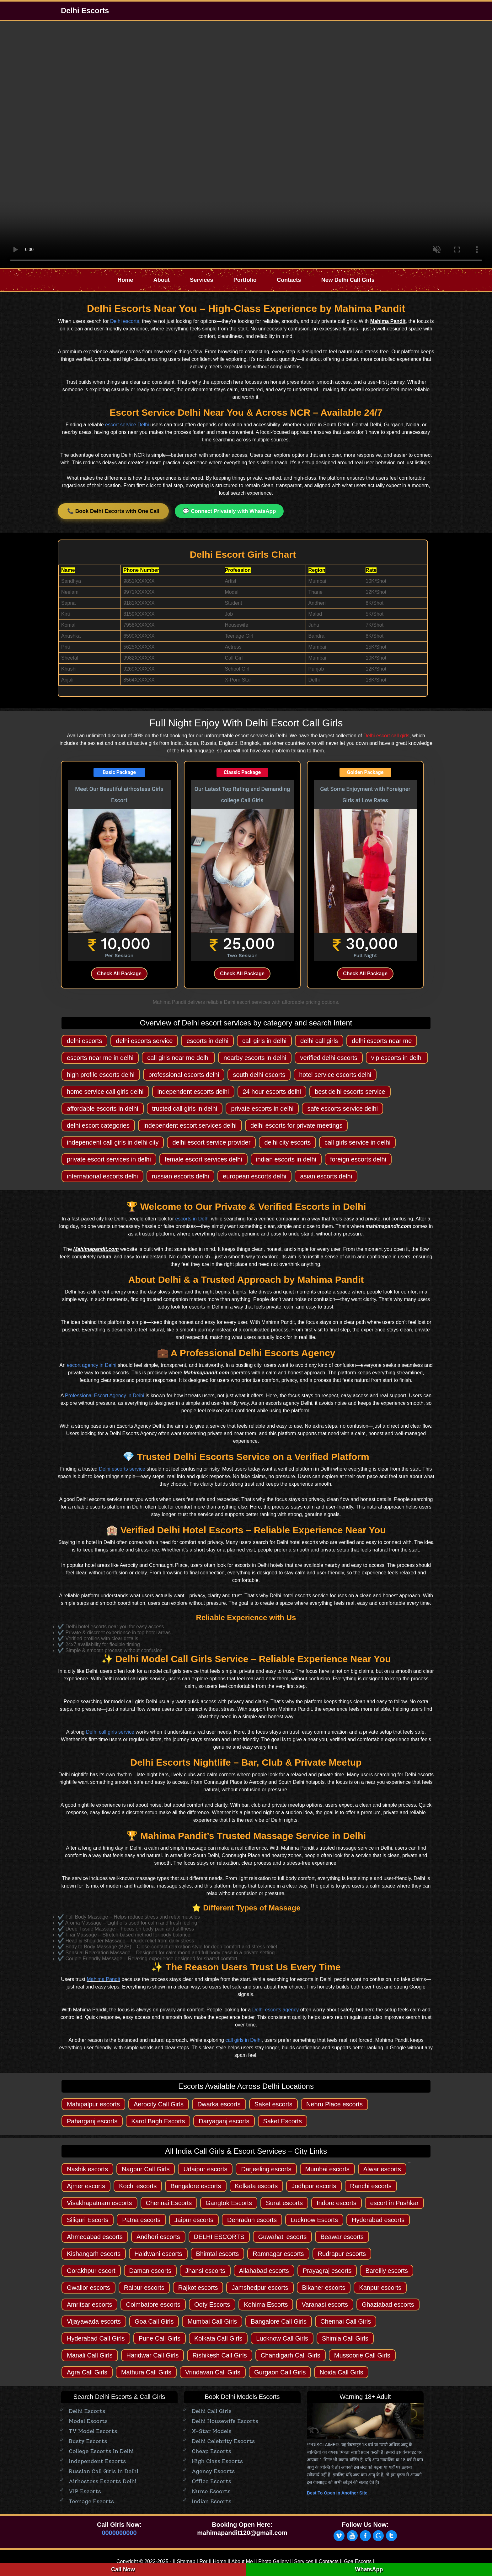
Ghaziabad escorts (388, 2304)
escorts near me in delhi (100, 1057)
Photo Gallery (273, 2561)
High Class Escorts (217, 2461)
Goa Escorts (358, 2561)
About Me (242, 2561)
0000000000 (119, 2532)
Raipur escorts (144, 2287)
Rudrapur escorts (342, 2253)
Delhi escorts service (122, 1469)
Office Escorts (211, 2481)
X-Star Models (212, 2431)
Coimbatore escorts (153, 2304)
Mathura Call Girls (146, 2372)
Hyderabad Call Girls (96, 2338)
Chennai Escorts (169, 2202)
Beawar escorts (342, 2236)
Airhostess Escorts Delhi (102, 2481)
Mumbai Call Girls (212, 2321)
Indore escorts (336, 2202)
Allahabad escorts (264, 2270)
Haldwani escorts (158, 2253)
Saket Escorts (282, 2121)
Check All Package (119, 973)
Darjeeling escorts (266, 2169)
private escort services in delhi (109, 1159)
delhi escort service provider (211, 1142)
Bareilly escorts (386, 2270)
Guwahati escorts (282, 2236)
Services (201, 280)
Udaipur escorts (205, 2169)
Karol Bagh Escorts (158, 2121)
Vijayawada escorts (94, 2321)
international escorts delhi (102, 1176)
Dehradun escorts (252, 2219)
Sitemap (186, 2561)
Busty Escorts (88, 2441)
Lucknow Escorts (314, 2219)
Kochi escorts (138, 2186)
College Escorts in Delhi (101, 2451)
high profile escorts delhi (101, 1074)
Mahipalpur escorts (93, 2104)
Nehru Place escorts (334, 2104)
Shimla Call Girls (345, 2338)
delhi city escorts (287, 1142)
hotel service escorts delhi (335, 1074)
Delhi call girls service (110, 1732)
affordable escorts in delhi (102, 1108)
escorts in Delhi (192, 1218)
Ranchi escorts (371, 2186)
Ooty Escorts (212, 2304)
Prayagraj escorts (327, 2270)
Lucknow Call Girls (282, 2338)
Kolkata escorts (256, 2186)
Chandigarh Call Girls (290, 2355)
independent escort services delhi (190, 1125)
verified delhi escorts (328, 1057)
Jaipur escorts (194, 2219)
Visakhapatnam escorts (99, 2202)
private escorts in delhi (262, 1108)
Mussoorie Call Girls (362, 2355)
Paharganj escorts (92, 2121)
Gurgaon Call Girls (280, 2372)
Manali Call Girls (90, 2355)
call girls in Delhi (243, 2040)
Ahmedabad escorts (95, 2236)
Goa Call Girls (154, 2321)
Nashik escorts (87, 2169)
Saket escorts (273, 2104)
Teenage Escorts (91, 2501)
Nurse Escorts (211, 2491)
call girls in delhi (264, 1040)
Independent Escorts (97, 2461)
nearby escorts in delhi (254, 1057)
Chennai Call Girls (345, 2321)
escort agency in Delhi (91, 1365)
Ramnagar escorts (278, 2253)
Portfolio (245, 280)
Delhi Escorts (85, 10)
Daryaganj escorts (224, 2121)
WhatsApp (369, 2569)
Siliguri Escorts (87, 2219)
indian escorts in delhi (286, 1159)
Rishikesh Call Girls (219, 2355)
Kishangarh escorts (93, 2253)
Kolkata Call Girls (218, 2338)
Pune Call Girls (159, 2338)
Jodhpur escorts (313, 2186)
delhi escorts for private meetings (296, 1125)
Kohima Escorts (266, 2304)
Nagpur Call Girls (145, 2169)
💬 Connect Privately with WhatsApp (229, 511)
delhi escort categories (98, 1125)
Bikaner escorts (323, 2287)
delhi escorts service (144, 1040)
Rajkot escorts (198, 2287)
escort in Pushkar (394, 2202)
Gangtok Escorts (229, 2202)
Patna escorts (141, 2219)
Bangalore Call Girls (279, 2321)
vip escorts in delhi (397, 1057)
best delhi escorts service (350, 1091)
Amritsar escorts (89, 2304)
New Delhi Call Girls (348, 280)
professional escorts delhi (183, 1074)
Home (125, 280)
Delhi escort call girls (386, 735)
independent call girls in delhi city (112, 1142)
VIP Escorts (85, 2491)
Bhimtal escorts (217, 2253)
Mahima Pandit (103, 1979)
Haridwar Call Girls (152, 2355)
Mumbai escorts (327, 2169)
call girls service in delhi (357, 1142)
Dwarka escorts (219, 2104)
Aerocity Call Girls (159, 2104)
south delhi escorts (259, 1074)
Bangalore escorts (195, 2186)
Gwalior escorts (88, 2287)
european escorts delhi (254, 1176)
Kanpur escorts (380, 2287)
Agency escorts (213, 2471)
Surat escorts (284, 2202)
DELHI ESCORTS (219, 2236)
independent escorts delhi (193, 1091)
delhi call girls (319, 1040)
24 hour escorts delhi (272, 1091)
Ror (203, 2561)
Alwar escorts (382, 2169)
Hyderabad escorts (378, 2219)
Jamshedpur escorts (260, 2287)
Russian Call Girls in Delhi (103, 2471)
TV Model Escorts (93, 2431)
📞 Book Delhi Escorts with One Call (113, 511)
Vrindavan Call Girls (212, 2372)
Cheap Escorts (211, 2451)
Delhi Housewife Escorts (225, 2421)
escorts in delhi (207, 1040)
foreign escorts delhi (358, 1159)
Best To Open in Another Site (337, 2492)
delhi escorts (84, 1040)
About (161, 280)
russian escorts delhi (180, 1176)
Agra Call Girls (87, 2372)
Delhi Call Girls (212, 2411)
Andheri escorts (158, 2236)
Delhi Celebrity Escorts (223, 2441)
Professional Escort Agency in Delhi (104, 1395)
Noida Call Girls (341, 2372)
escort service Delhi (127, 424)
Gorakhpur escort (91, 2270)
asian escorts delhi (326, 1176)
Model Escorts (88, 2421)
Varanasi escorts (325, 2304)
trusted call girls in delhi (184, 1108)
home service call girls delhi (105, 1091)
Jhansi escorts (205, 2270)
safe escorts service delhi (342, 1108)
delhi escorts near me (382, 1040)
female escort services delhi (203, 1159)
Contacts (289, 280)
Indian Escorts (211, 2501)
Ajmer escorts (86, 2186)
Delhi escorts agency (275, 2009)
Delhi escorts (124, 321)
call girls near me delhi (178, 1057)
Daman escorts (150, 2270)
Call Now (123, 2569)
